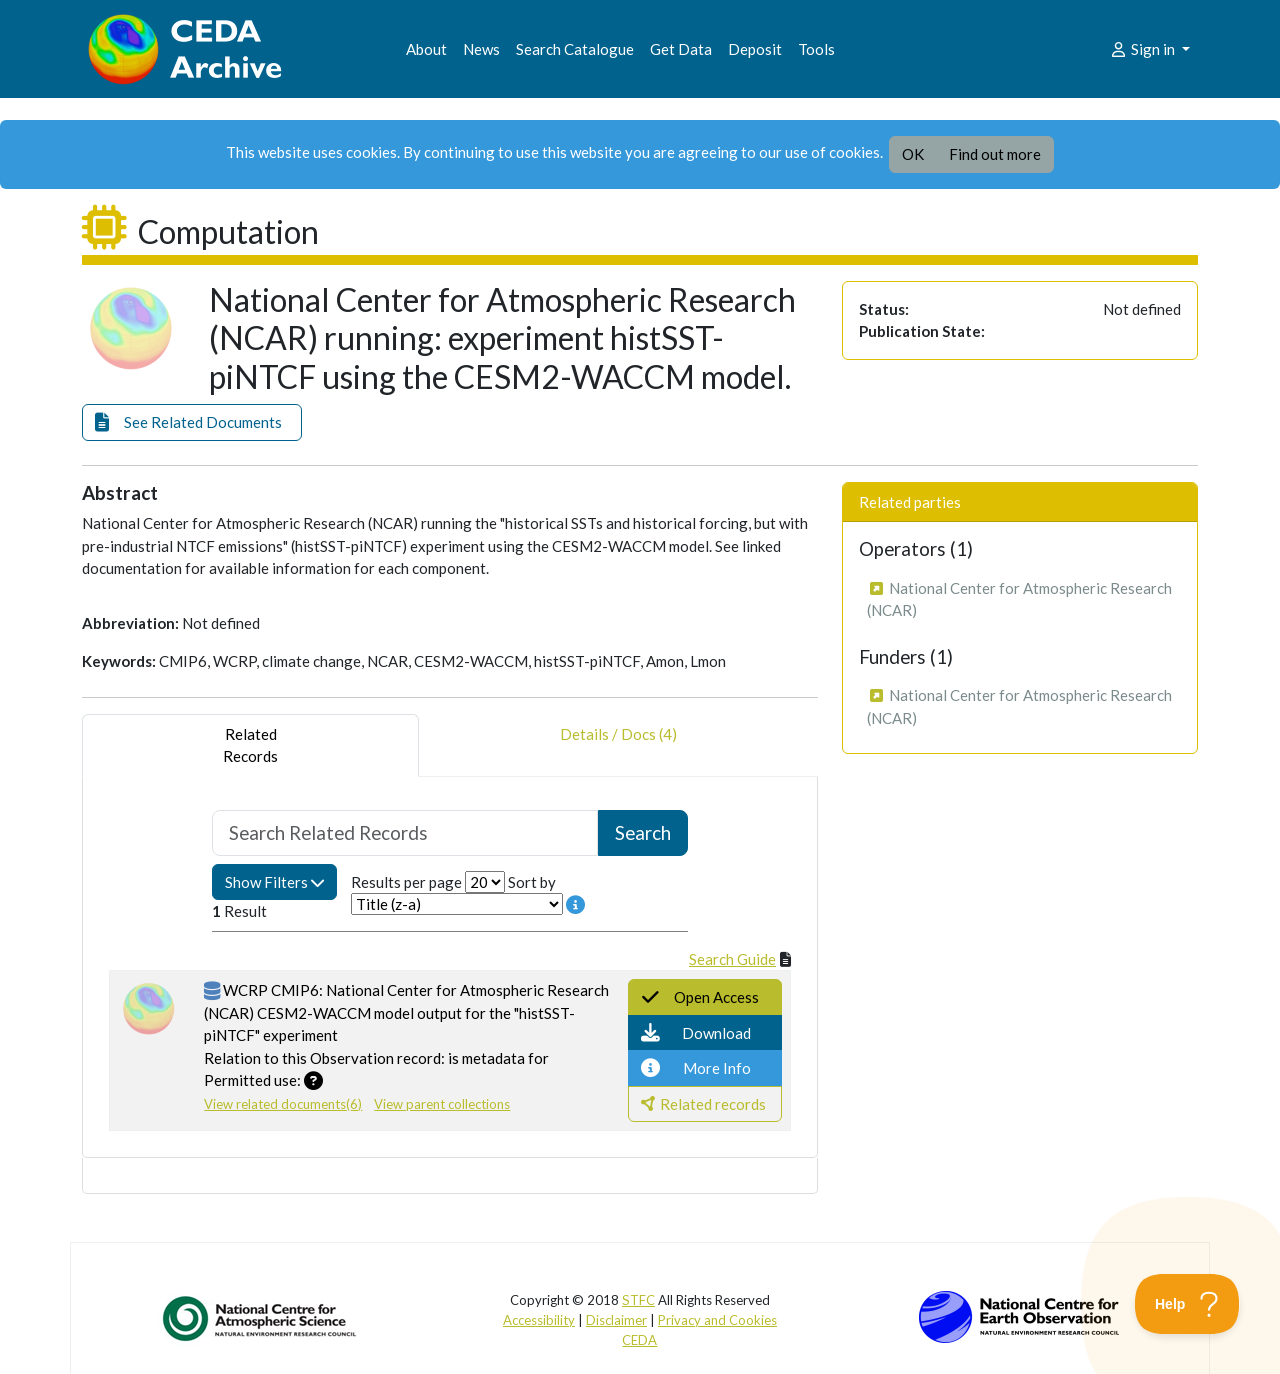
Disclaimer (616, 1320)
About (426, 49)
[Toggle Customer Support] (1187, 1304)
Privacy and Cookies (717, 1320)
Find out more (995, 154)
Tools (816, 49)
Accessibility (539, 1320)
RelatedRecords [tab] (250, 745)
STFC (638, 1300)
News (481, 49)
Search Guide (732, 959)
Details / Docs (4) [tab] (618, 745)
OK (913, 154)
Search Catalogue (575, 49)
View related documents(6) (283, 1104)
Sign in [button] (1143, 49)
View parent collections (442, 1104)
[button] (192, 422)
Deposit (755, 49)
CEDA (639, 1340)
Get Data (681, 49)
